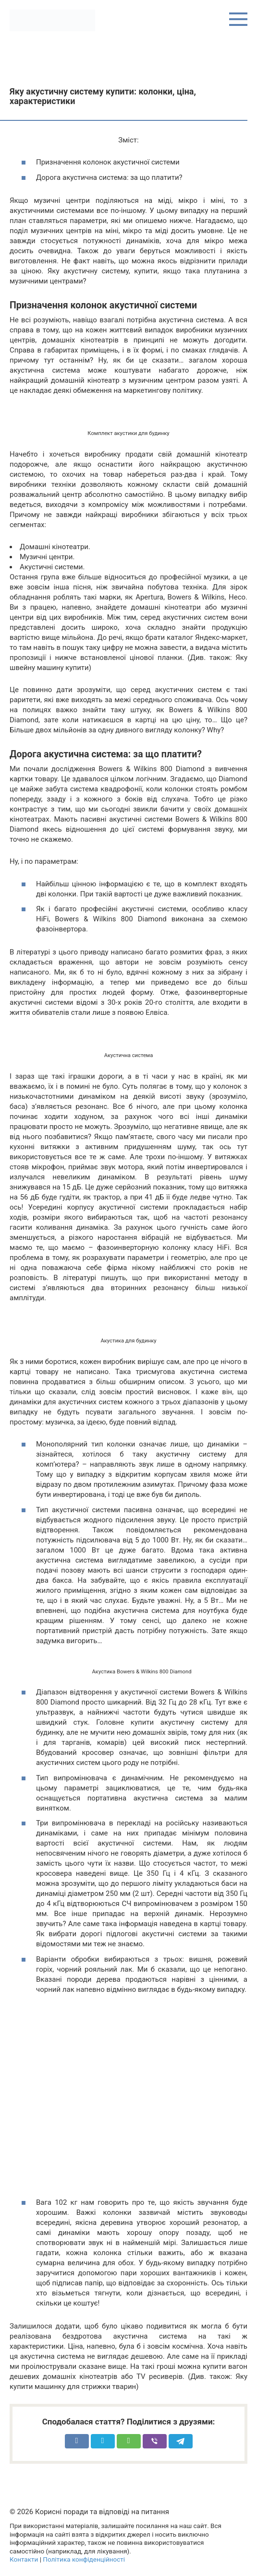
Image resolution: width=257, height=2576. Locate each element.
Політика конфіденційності (84, 2559)
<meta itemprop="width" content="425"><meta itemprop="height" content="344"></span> (128, 2100)
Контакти (24, 2559)
